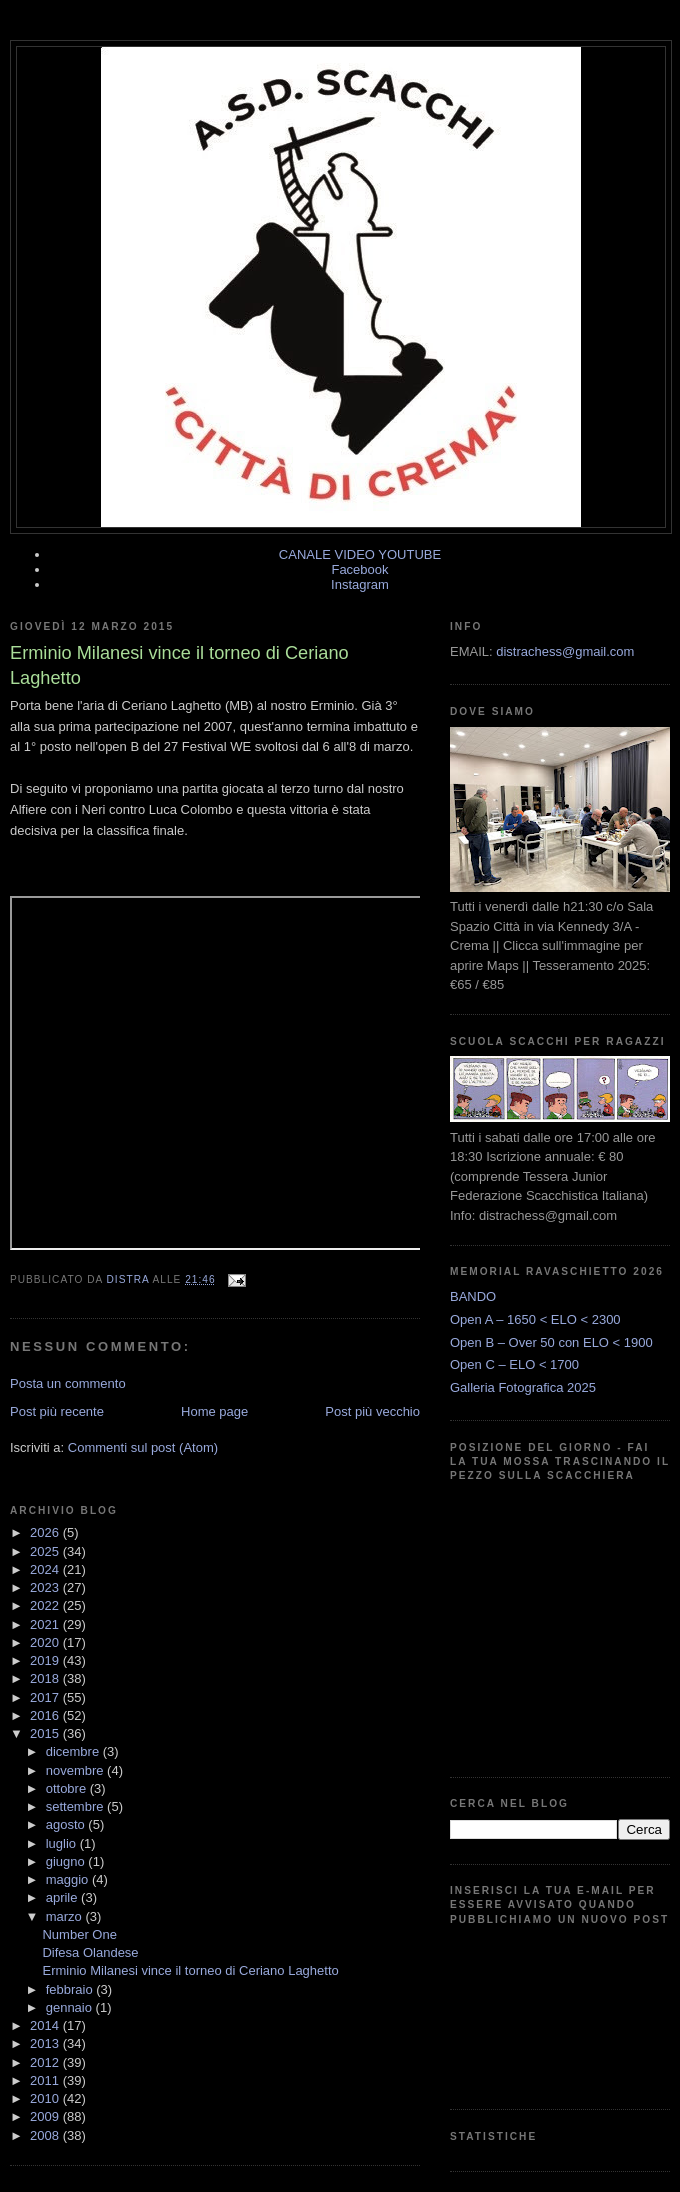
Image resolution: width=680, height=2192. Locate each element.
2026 (46, 1532)
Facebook (359, 569)
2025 (46, 1551)
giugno (67, 1861)
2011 (46, 2080)
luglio (63, 1843)
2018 (46, 1678)
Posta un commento (68, 1383)
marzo (66, 1916)
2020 (46, 1642)
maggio (69, 1879)
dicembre (74, 1751)
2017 (46, 1697)
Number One (79, 1934)
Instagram (360, 584)
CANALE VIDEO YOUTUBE (360, 554)
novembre (76, 1770)
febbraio (71, 1989)
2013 (46, 2043)
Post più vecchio (372, 1411)
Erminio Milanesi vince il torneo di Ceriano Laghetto (190, 1970)
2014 (46, 2025)
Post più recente (57, 1411)
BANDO (473, 1296)
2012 (46, 2062)
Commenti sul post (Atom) (143, 1447)
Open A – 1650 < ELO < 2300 (535, 1319)
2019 (46, 1660)
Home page (214, 1411)
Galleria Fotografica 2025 (523, 1387)
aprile (63, 1897)
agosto (67, 1824)
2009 (46, 2116)
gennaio (71, 2007)
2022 (46, 1605)
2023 (46, 1587)
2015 (46, 1733)
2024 (46, 1569)
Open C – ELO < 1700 (514, 1364)
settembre (76, 1806)
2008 (46, 2135)
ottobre (68, 1788)
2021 (46, 1624)
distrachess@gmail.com (565, 651)
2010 (46, 2098)
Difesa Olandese (90, 1952)
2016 (46, 1715)
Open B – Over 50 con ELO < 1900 (551, 1342)
